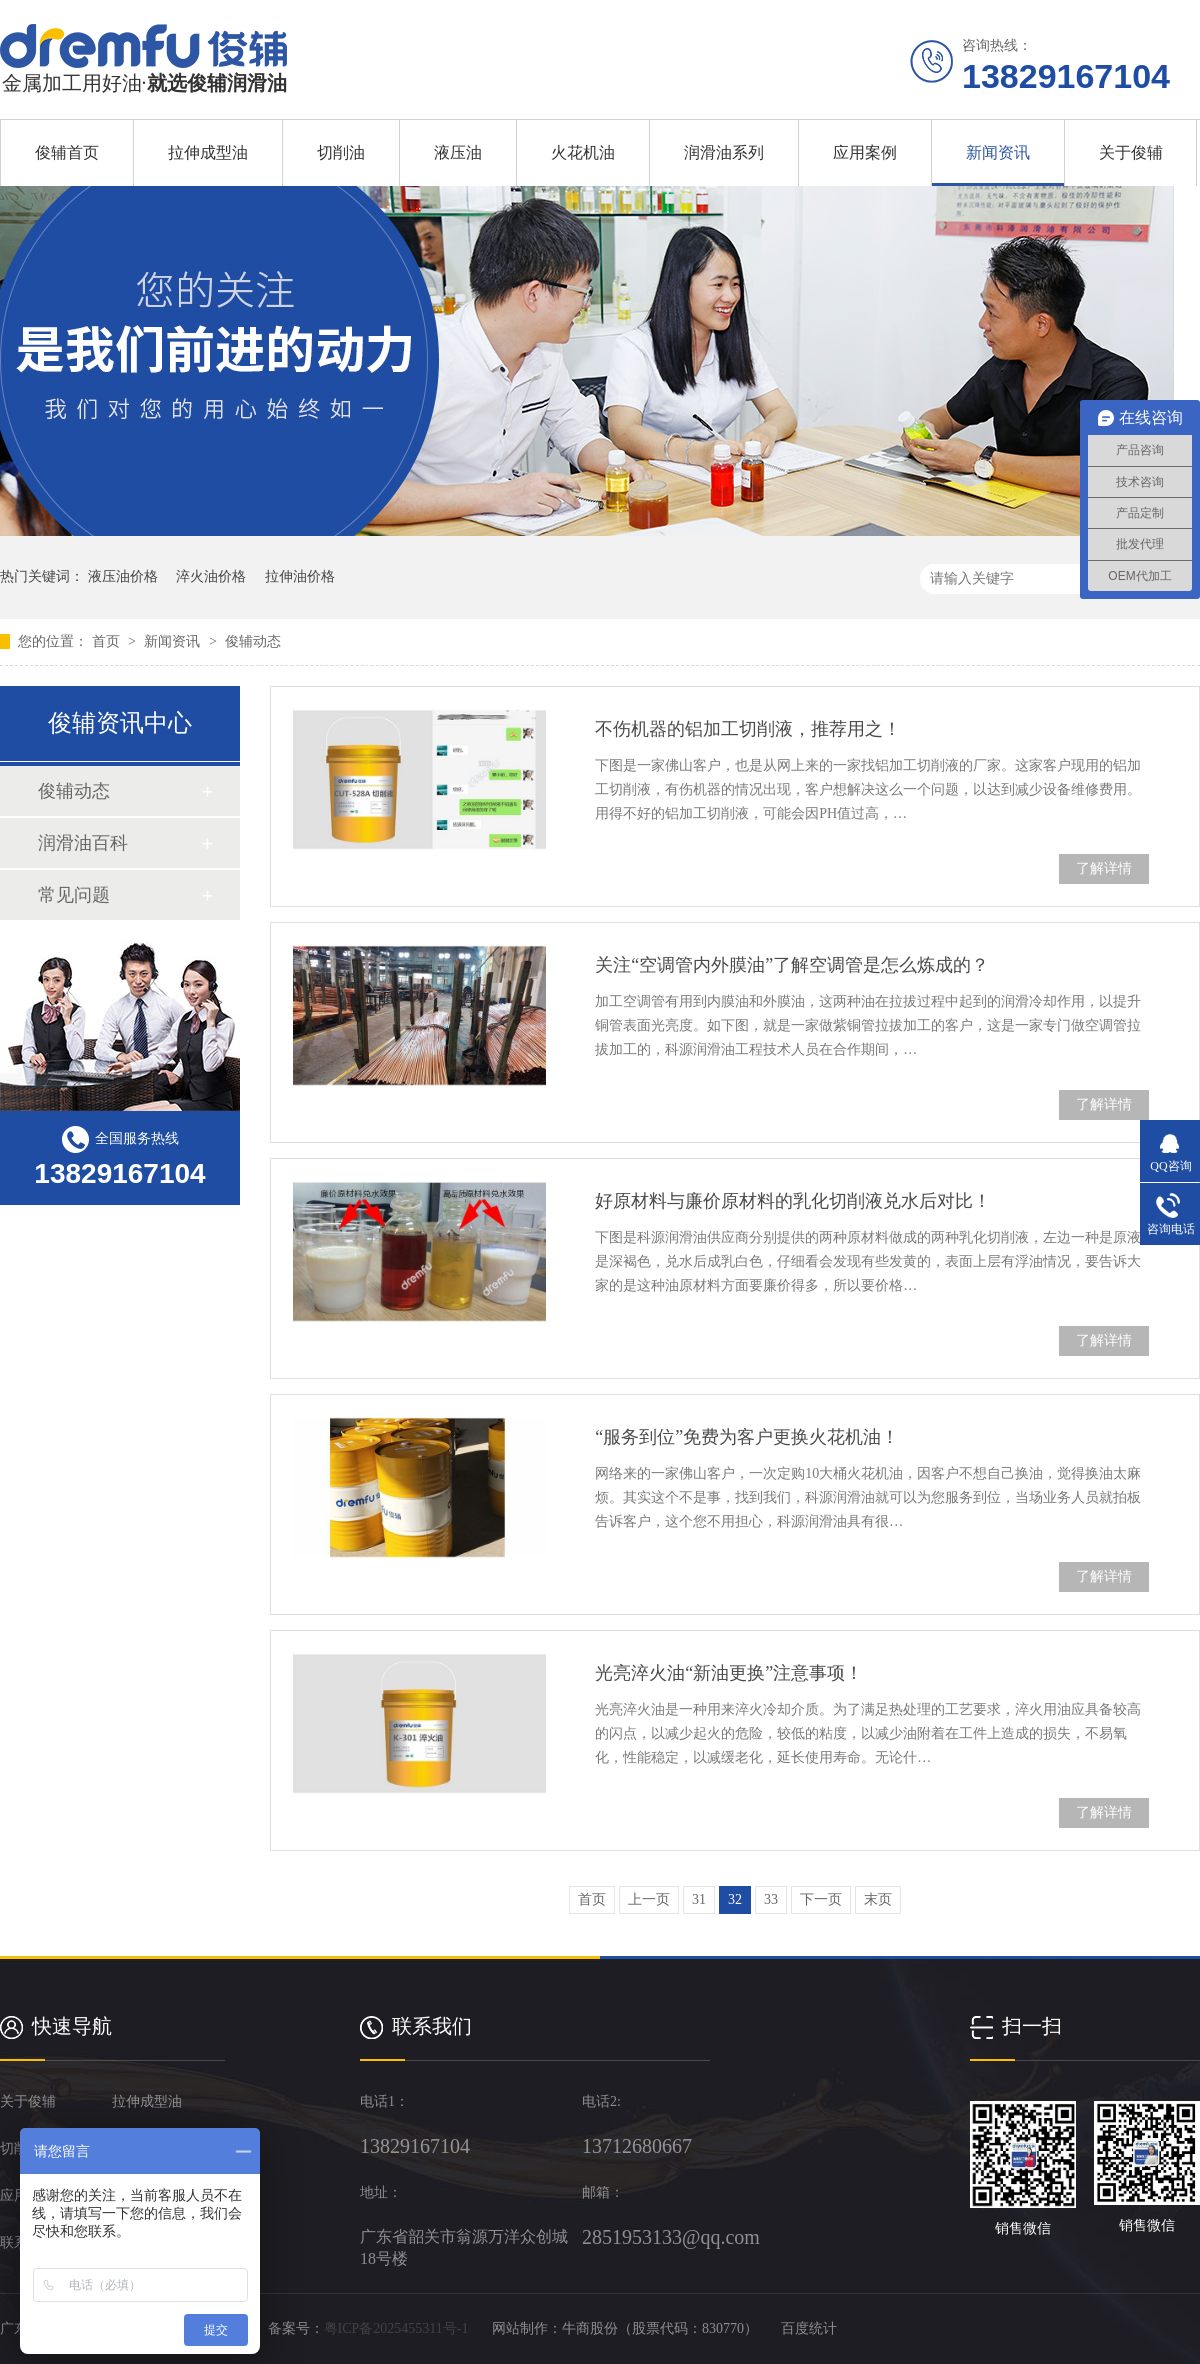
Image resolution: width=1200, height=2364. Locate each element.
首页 (108, 641)
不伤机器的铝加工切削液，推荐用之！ (748, 729)
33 (771, 1899)
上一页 (649, 1899)
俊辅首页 (67, 152)
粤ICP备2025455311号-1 (396, 2328)
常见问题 (74, 895)
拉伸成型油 (208, 152)
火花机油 (583, 152)
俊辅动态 (253, 641)
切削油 (341, 152)
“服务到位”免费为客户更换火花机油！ (747, 1437)
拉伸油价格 (300, 576)
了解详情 (1104, 868)
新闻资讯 (998, 152)
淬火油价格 (211, 576)
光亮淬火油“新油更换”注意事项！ (729, 1673)
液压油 (458, 152)
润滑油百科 (83, 843)
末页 (878, 1899)
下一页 (821, 1899)
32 (735, 1899)
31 (699, 1899)
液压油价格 (123, 576)
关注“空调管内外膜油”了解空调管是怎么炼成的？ (792, 965)
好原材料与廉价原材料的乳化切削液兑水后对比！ (793, 1201)
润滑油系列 (724, 152)
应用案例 (865, 152)
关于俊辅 (1131, 152)
